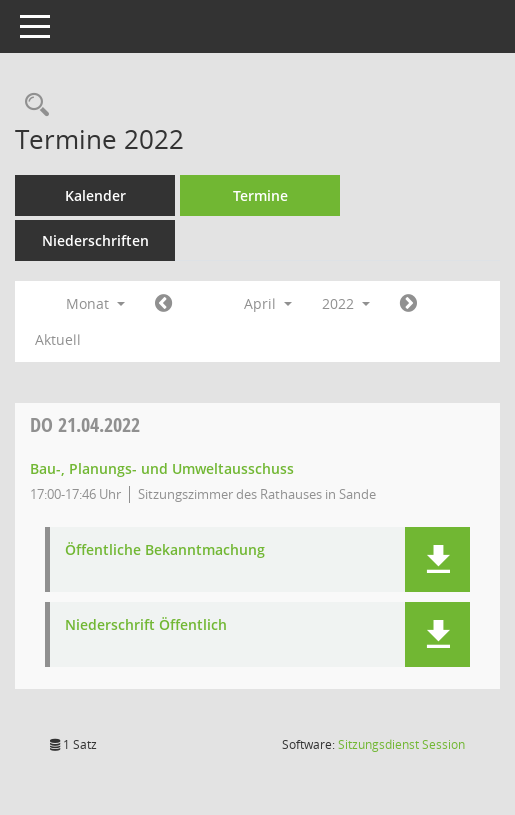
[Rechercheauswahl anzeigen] (32, 105)
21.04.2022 (85, 424)
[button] (437, 559)
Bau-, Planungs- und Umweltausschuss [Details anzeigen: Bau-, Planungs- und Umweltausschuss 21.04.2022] (162, 468)
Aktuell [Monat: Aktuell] (58, 339)
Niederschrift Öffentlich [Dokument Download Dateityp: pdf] (146, 625)
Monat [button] (95, 303)
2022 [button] (346, 303)
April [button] (268, 303)
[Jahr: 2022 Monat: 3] (163, 304)
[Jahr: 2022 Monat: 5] (408, 304)
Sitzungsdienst (401, 744)
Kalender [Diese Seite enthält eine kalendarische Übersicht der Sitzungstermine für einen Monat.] (95, 195)
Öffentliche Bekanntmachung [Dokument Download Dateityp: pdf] (165, 550)
